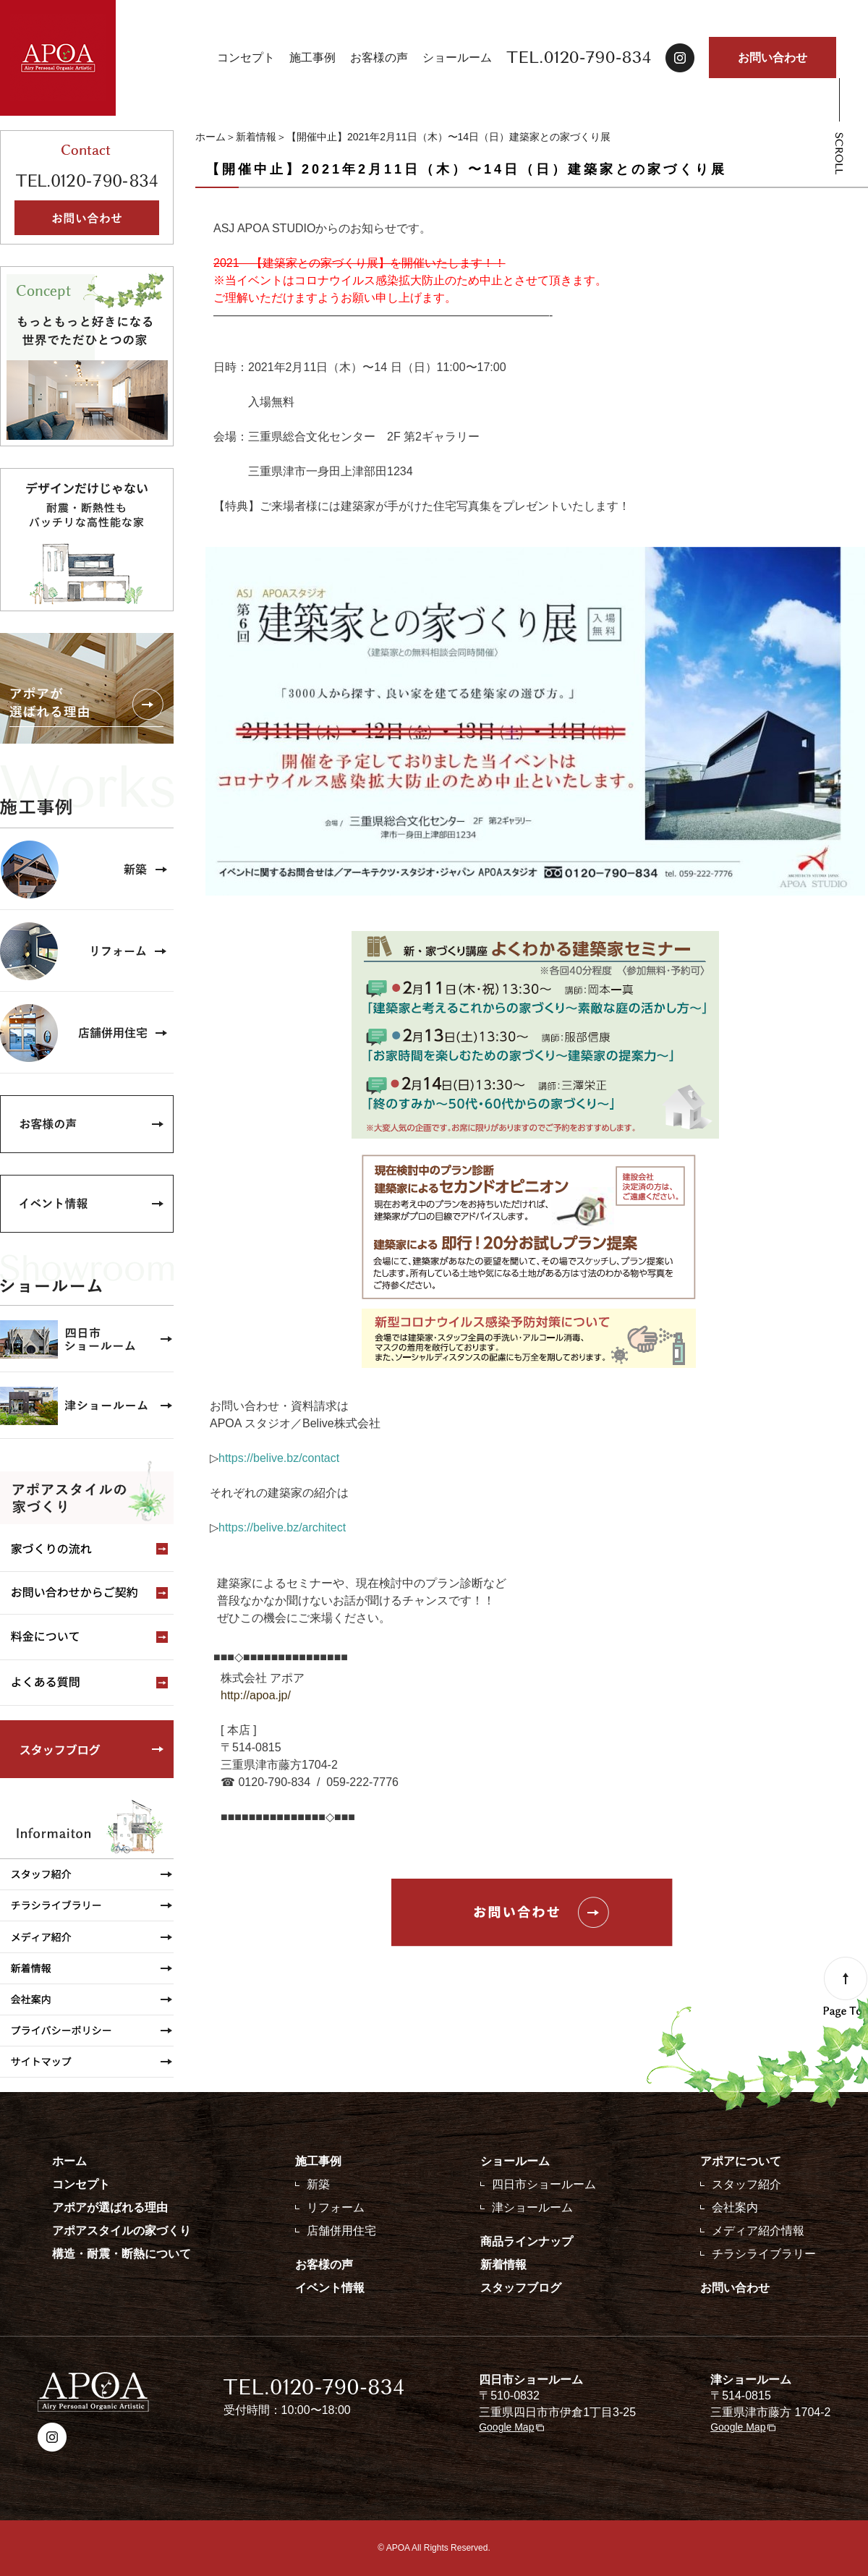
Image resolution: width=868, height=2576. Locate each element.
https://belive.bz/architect (282, 1527)
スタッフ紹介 (746, 2184)
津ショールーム (532, 2207)
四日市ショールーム (544, 2184)
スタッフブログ (520, 2288)
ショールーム (457, 57)
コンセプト (246, 57)
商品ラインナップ (526, 2241)
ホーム (210, 137)
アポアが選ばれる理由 (110, 2207)
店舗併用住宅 (341, 2230)
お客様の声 (379, 57)
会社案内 (735, 2207)
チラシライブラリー (764, 2254)
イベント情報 (330, 2288)
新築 (318, 2184)
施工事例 (312, 57)
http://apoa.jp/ (257, 1695)
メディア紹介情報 (758, 2230)
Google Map (506, 2427)
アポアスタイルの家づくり (121, 2230)
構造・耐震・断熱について (121, 2254)
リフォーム (336, 2207)
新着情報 (256, 137)
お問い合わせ (772, 57)
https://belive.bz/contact (278, 1458)
